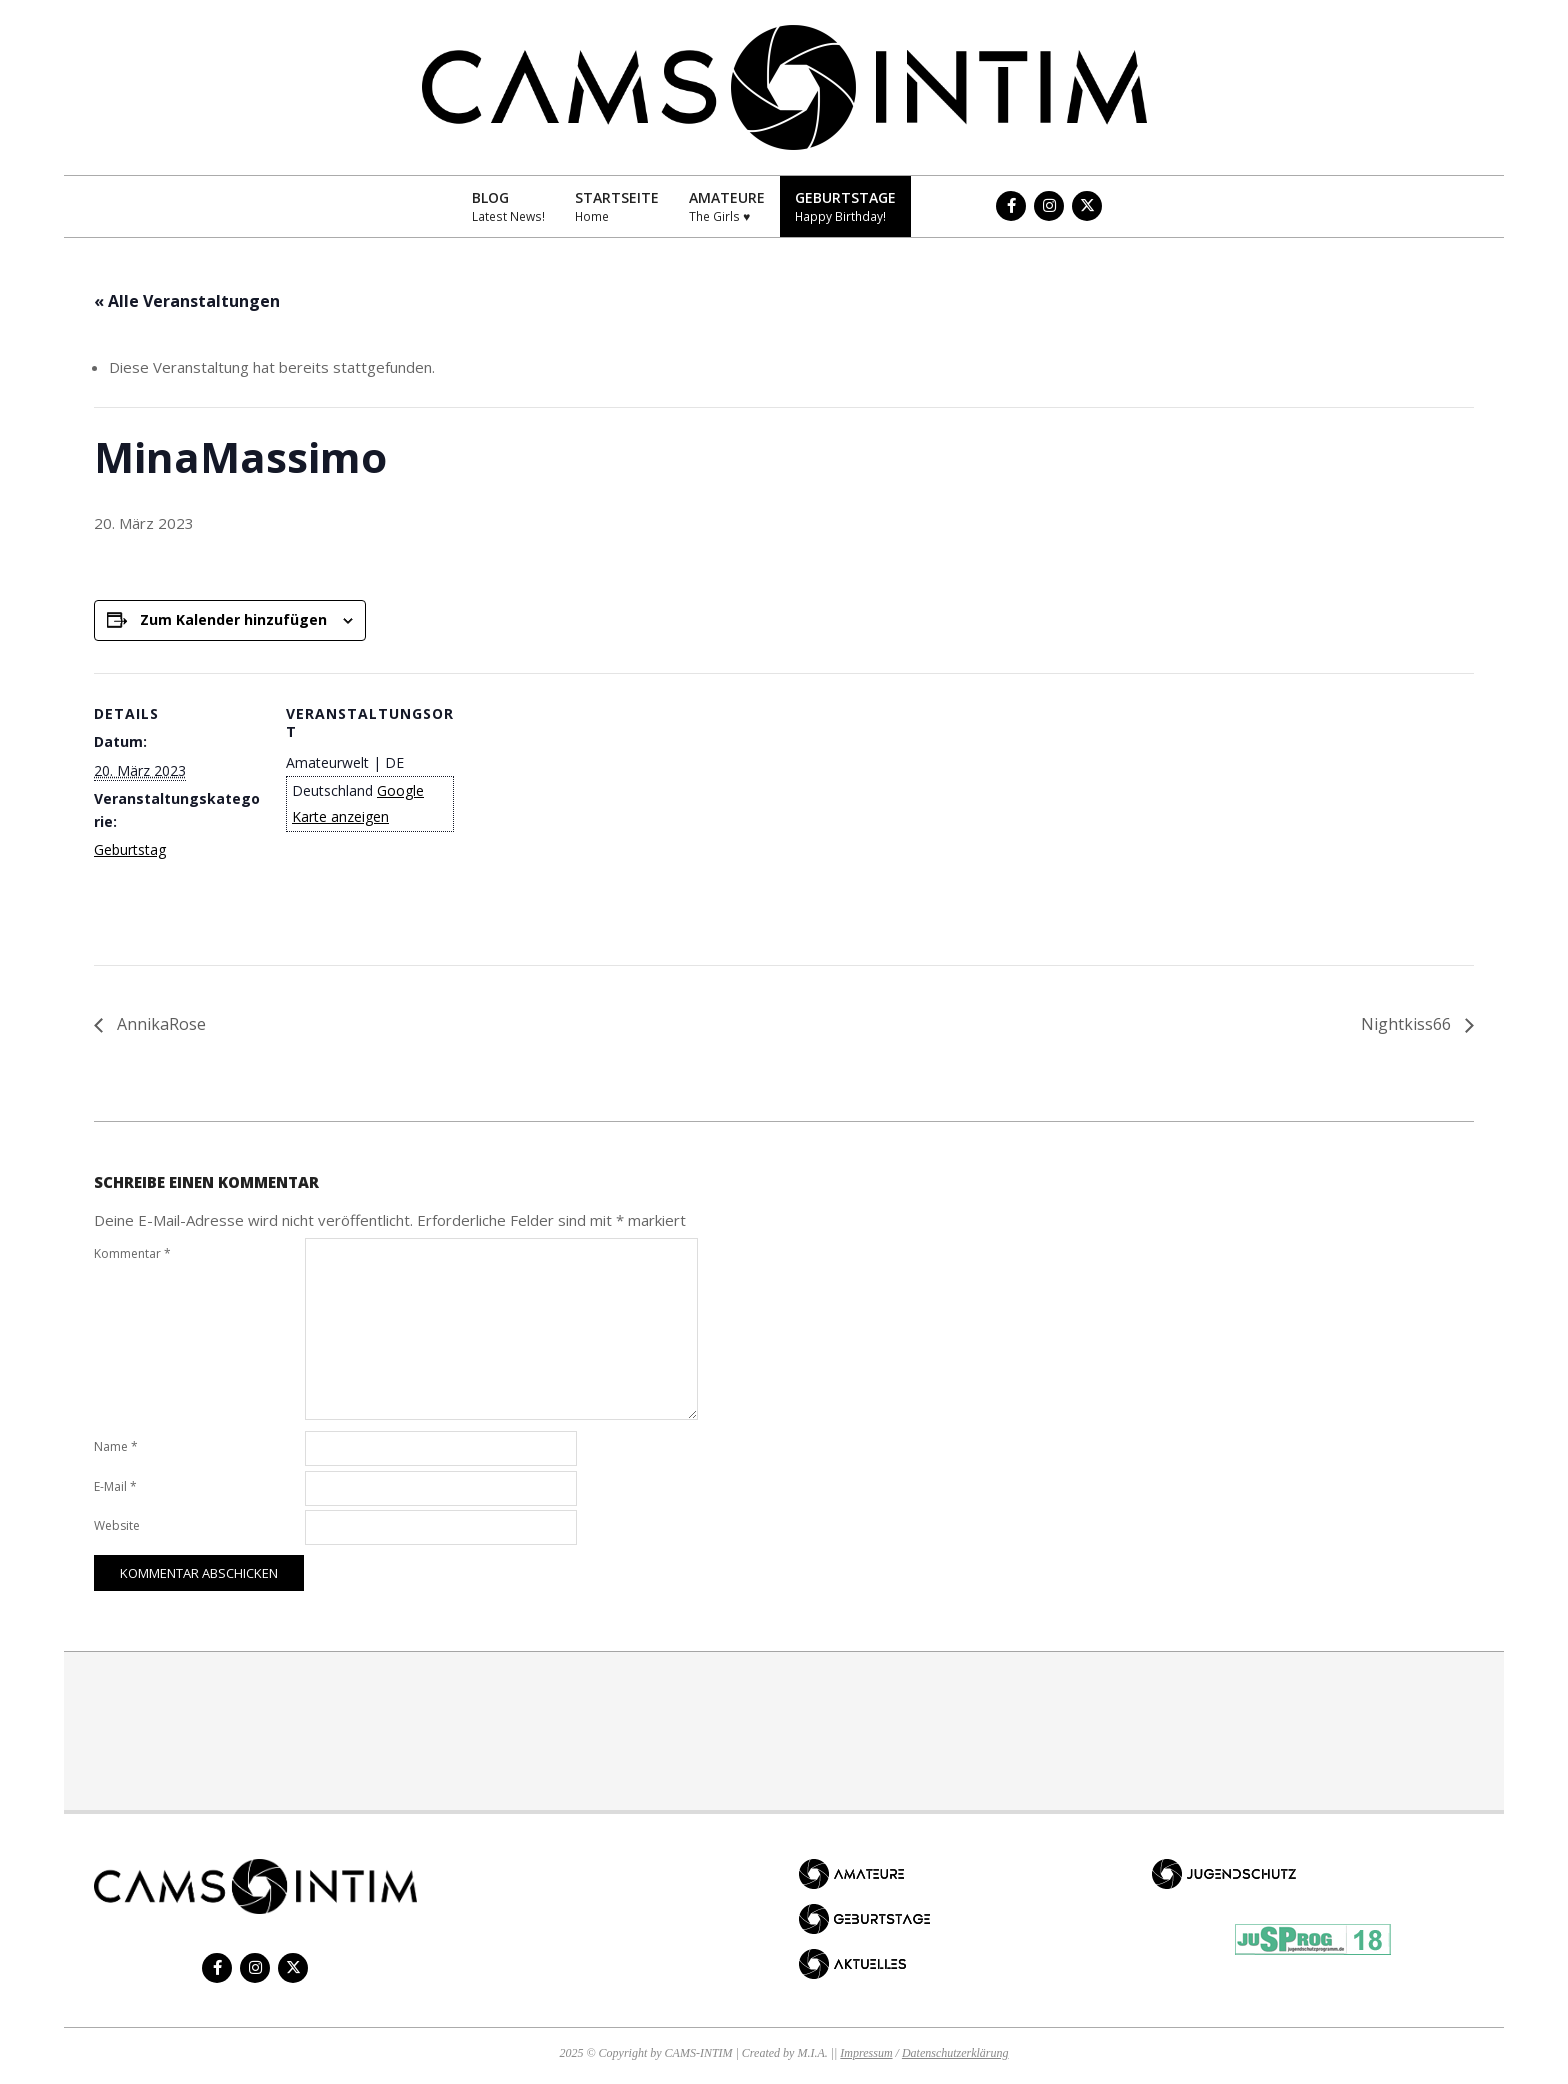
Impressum (866, 2053)
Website (117, 1525)
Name (116, 1446)
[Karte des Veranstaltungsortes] (583, 811)
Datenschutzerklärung (955, 2053)
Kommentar (132, 1253)
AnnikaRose (159, 1024)
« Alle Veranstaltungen (187, 301)
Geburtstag (130, 849)
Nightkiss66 (1408, 1024)
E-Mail (115, 1486)
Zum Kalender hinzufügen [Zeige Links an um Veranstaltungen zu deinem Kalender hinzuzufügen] (233, 619)
